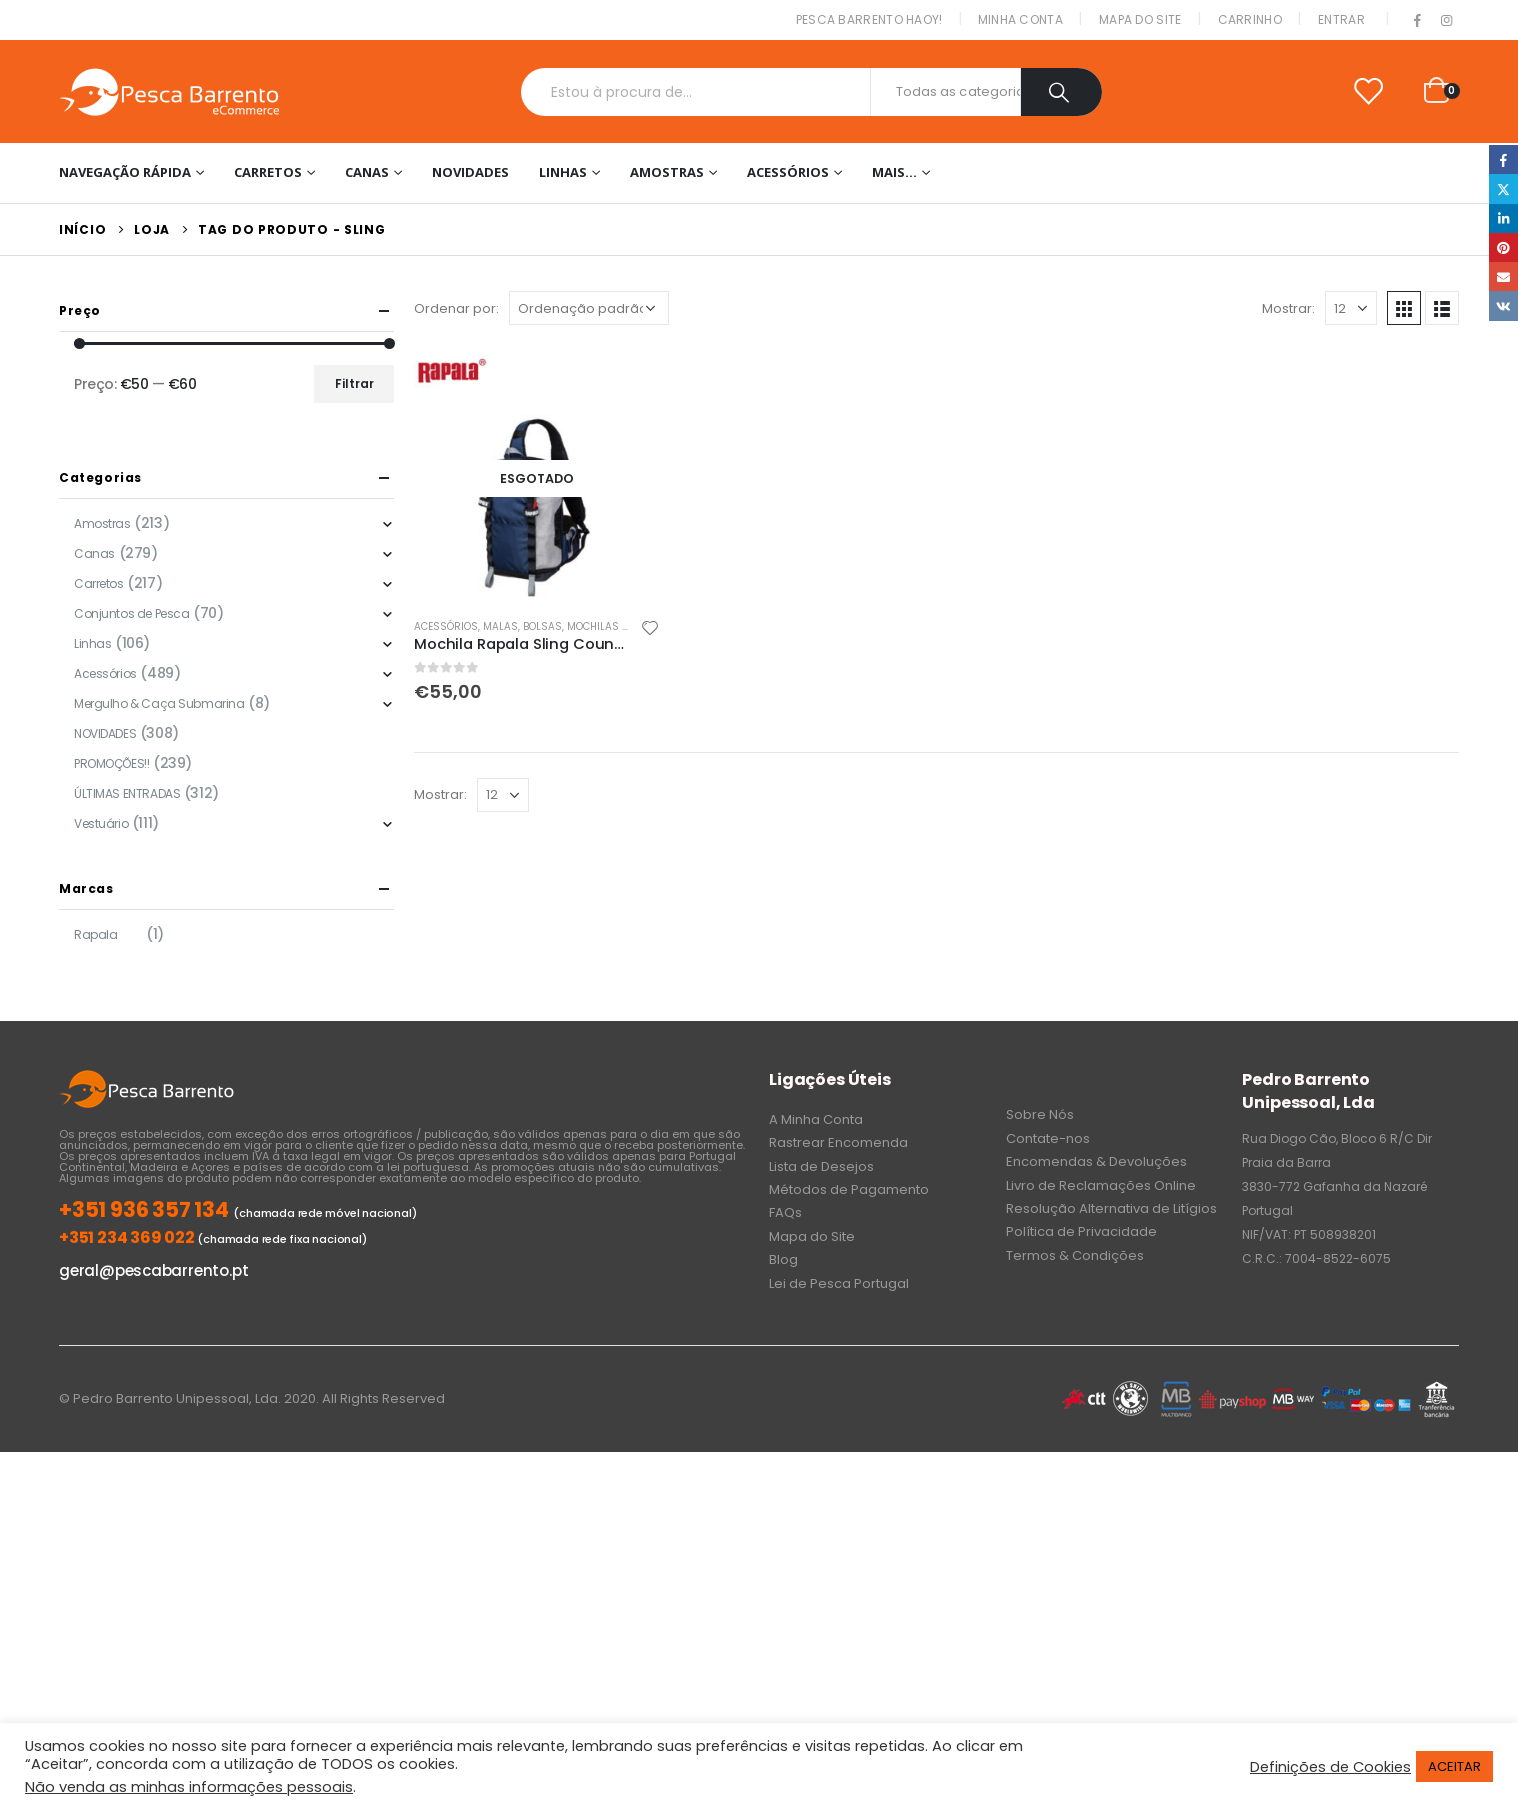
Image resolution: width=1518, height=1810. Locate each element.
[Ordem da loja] (589, 308)
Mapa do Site (1140, 19)
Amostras (667, 172)
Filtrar (354, 383)
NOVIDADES (470, 172)
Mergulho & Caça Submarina (159, 703)
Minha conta (1020, 19)
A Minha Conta (816, 1119)
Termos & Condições (1075, 1255)
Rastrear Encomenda (838, 1142)
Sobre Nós (1040, 1114)
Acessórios (788, 172)
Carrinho (1250, 19)
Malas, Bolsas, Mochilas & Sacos (575, 626)
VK (1503, 305)
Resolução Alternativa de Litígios (1111, 1208)
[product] (537, 478)
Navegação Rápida (125, 172)
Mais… (894, 172)
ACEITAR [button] (1454, 1766)
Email (1503, 276)
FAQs (785, 1212)
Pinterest (1503, 247)
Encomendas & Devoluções (1096, 1161)
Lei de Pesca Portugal (839, 1283)
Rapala (95, 934)
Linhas (563, 172)
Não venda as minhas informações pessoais (189, 1787)
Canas (367, 172)
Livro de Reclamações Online (1101, 1185)
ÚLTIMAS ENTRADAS (127, 793)
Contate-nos (1048, 1138)
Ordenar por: (456, 308)
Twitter (1503, 188)
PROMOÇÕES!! (111, 763)
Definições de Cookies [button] (1330, 1767)
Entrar (1341, 19)
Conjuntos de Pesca (131, 613)
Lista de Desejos (821, 1166)
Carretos (268, 172)
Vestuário (101, 823)
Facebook (1503, 159)
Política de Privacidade (1081, 1231)
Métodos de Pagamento (849, 1189)
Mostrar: (1288, 308)
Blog (783, 1259)
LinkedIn (1503, 218)
